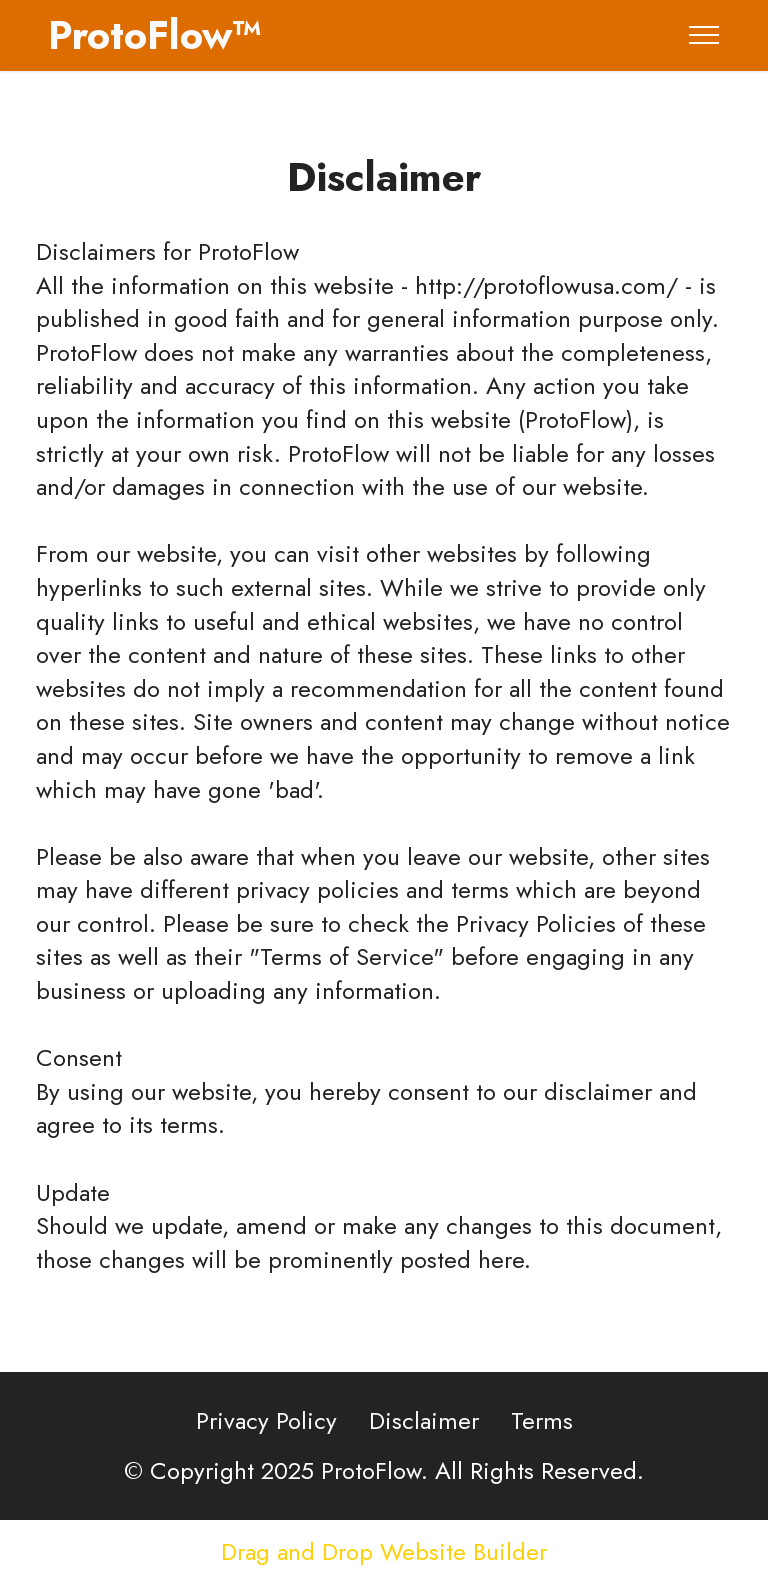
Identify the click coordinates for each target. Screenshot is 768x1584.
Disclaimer (424, 1420)
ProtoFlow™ (155, 35)
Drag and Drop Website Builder (384, 1552)
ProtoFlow (248, 251)
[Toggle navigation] (704, 35)
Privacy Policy (266, 1420)
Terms (542, 1420)
